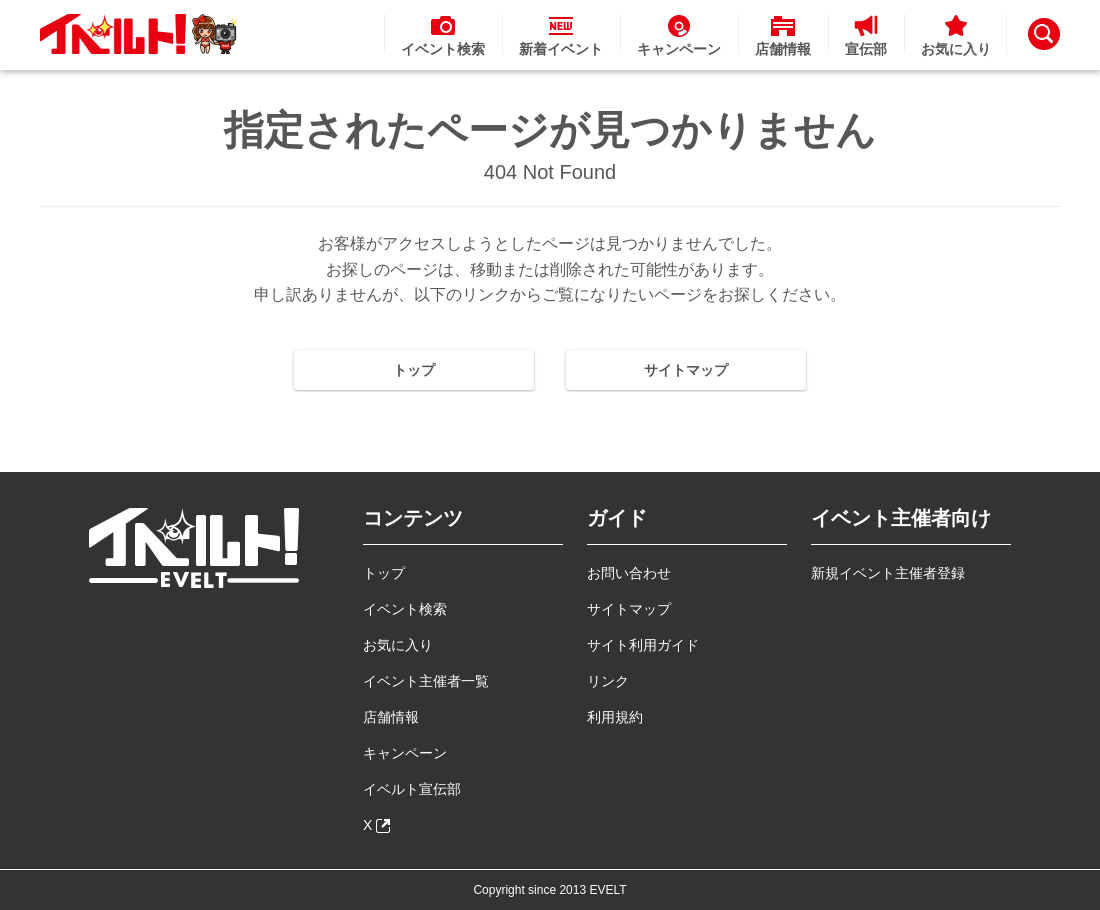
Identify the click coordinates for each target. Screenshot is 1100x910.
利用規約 (615, 717)
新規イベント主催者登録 (888, 573)
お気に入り (398, 645)
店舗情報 (391, 717)
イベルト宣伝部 (412, 789)
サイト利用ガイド (643, 645)
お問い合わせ (629, 573)
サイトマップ (686, 370)
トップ (414, 370)
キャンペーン (405, 753)
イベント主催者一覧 (426, 681)
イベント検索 (405, 609)
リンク (608, 681)
